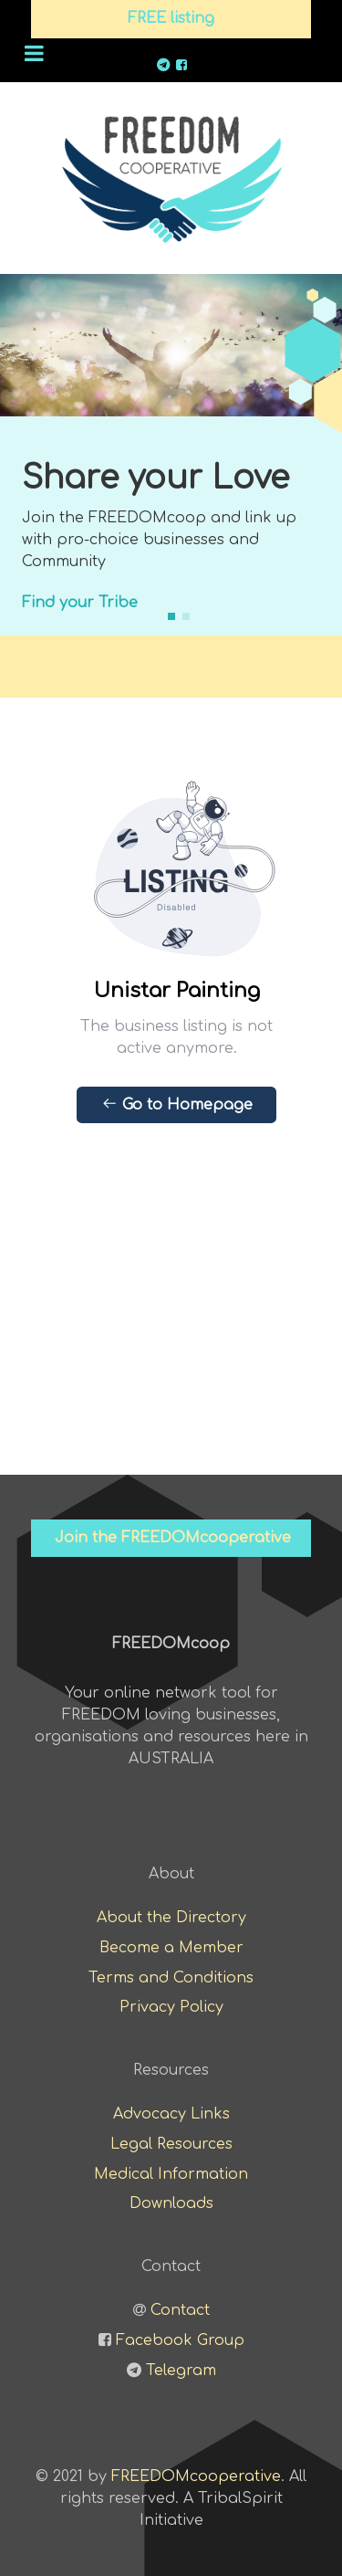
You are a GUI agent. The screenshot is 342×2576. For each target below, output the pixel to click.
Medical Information (171, 2174)
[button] (171, 616)
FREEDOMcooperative (196, 2476)
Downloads (171, 2203)
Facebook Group (180, 2340)
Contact (180, 2310)
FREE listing (171, 18)
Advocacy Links (171, 2114)
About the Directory (171, 1917)
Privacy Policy (171, 2007)
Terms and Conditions (171, 1978)
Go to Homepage (177, 1104)
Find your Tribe (80, 602)
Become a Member (171, 1948)
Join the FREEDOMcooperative (173, 1538)
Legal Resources (171, 2144)
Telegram (181, 2370)
